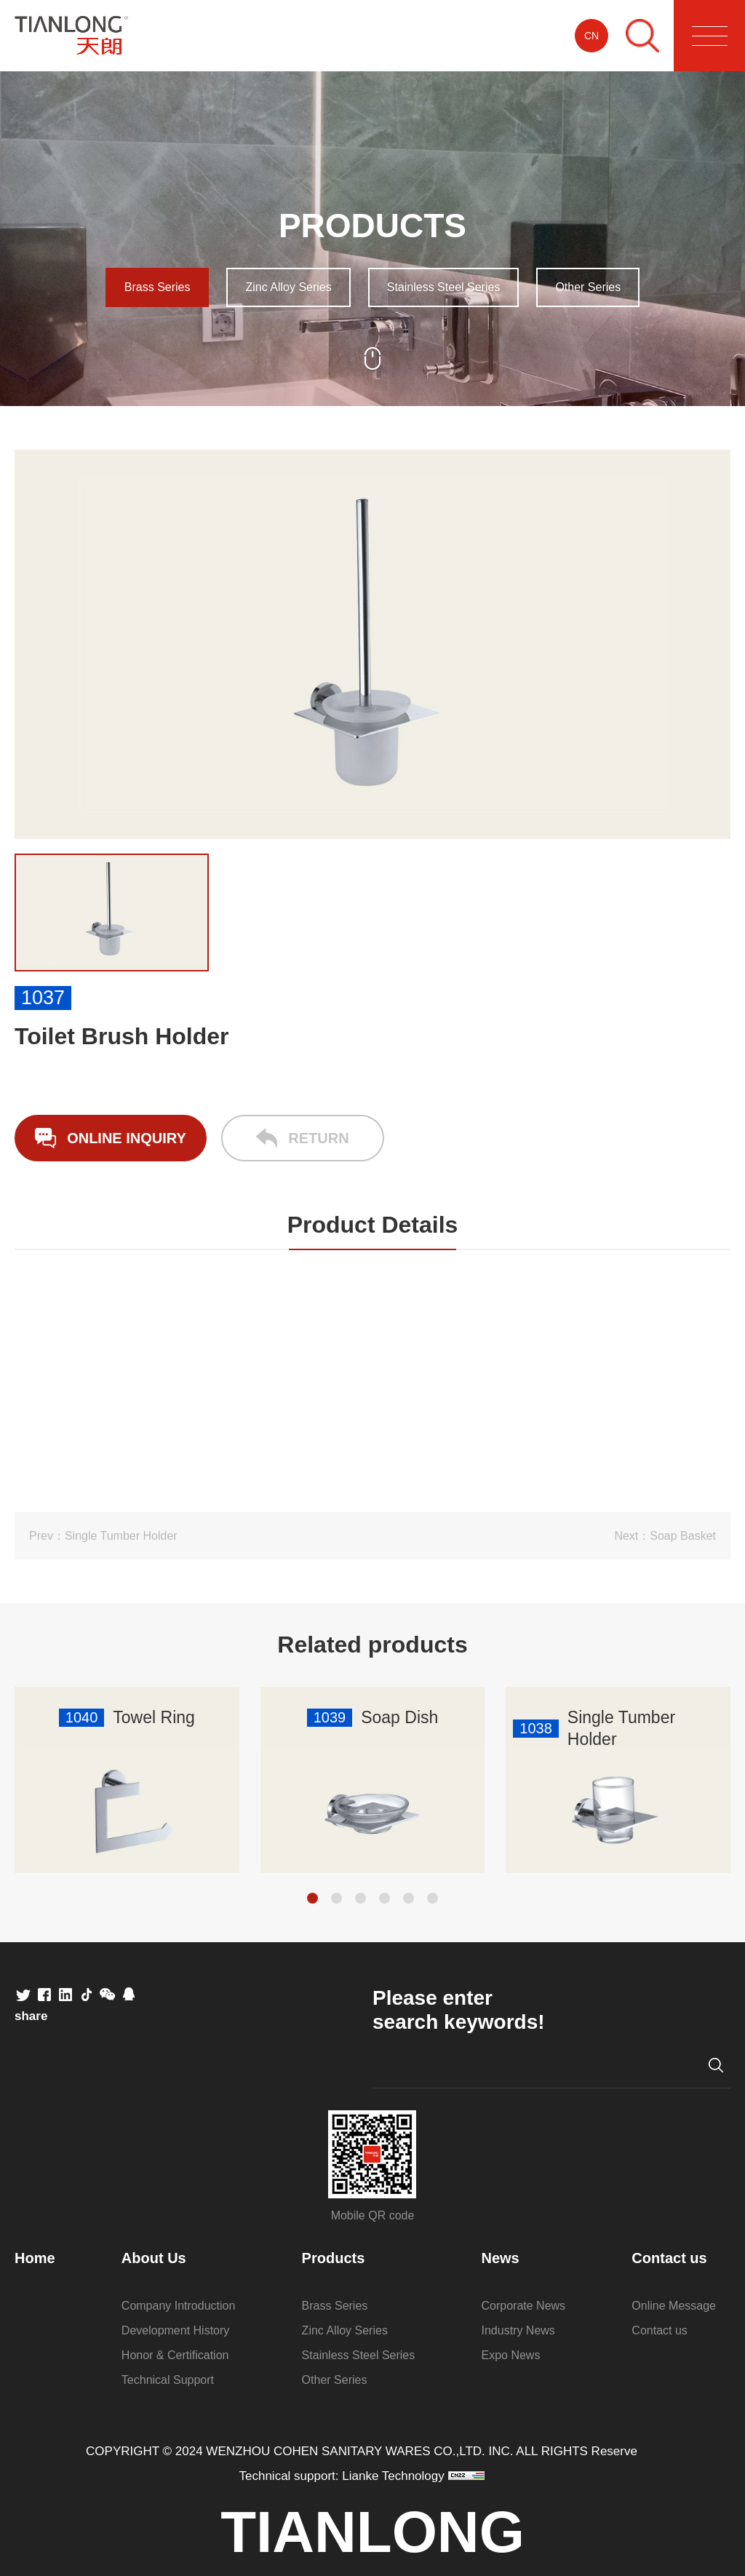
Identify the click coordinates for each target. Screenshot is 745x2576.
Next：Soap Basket (665, 1536)
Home (35, 2258)
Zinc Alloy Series (288, 287)
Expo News (511, 2355)
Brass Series (157, 287)
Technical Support (167, 2380)
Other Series (588, 287)
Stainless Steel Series (444, 287)
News (500, 2258)
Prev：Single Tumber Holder (103, 1536)
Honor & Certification (175, 2355)
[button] (312, 1898)
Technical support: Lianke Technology (342, 2476)
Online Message (674, 2305)
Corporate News (524, 2305)
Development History (175, 2330)
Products (333, 2258)
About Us (153, 2258)
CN (591, 35)
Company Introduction (178, 2305)
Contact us (669, 2258)
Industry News (518, 2330)
